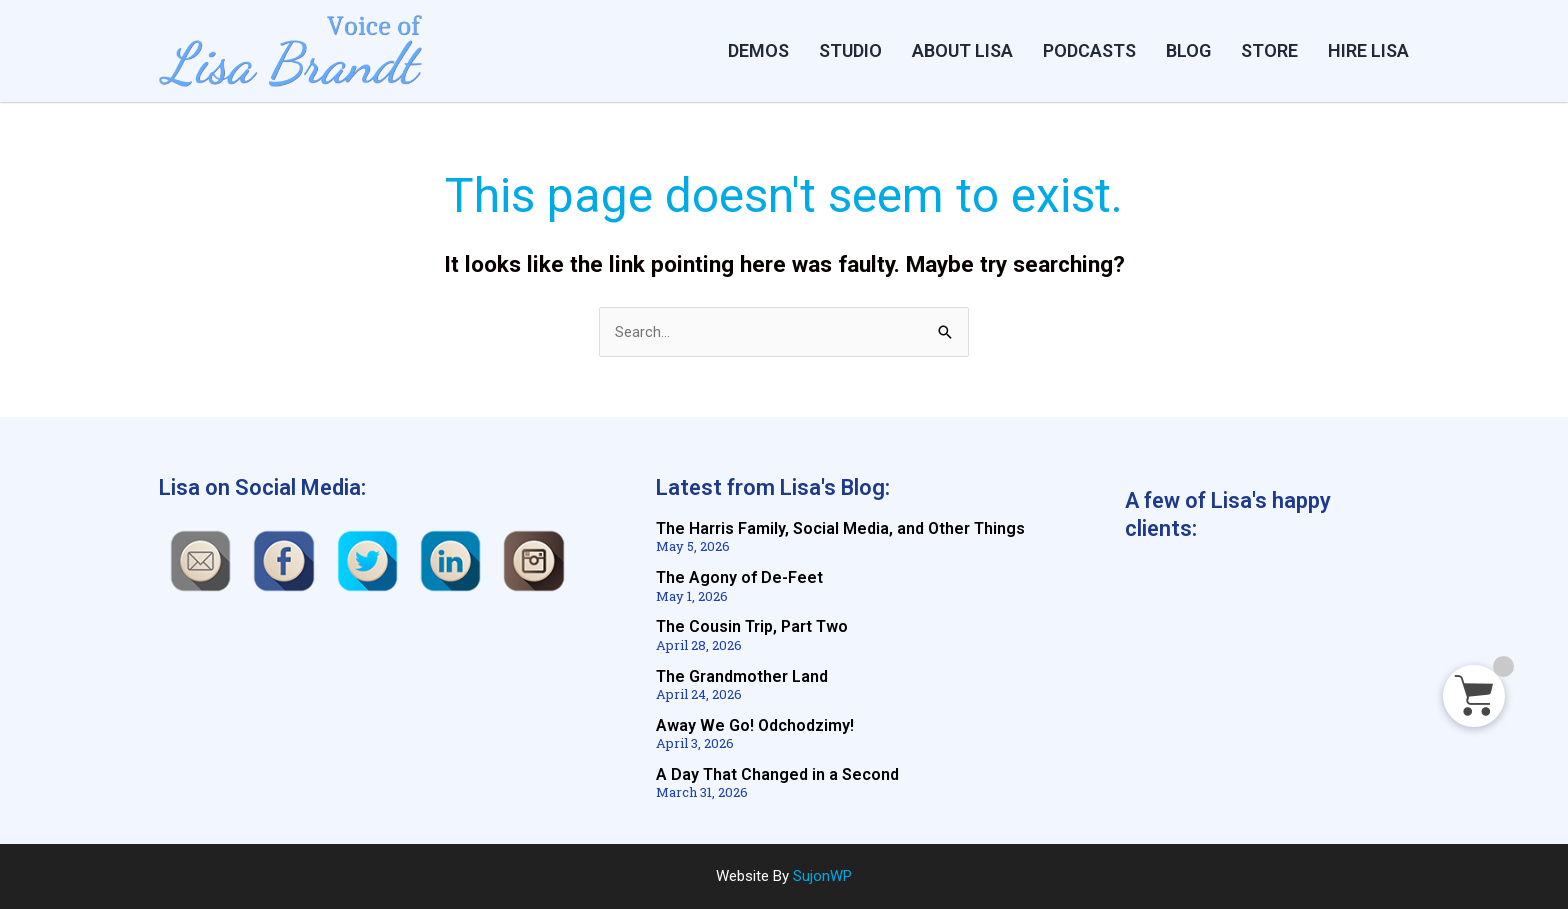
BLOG (1188, 50)
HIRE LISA (1368, 50)
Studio (850, 50)
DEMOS (758, 50)
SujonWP (822, 876)
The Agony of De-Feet (739, 578)
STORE (1269, 50)
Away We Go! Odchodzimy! (755, 725)
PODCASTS (1089, 50)
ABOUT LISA (962, 50)
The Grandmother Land (742, 676)
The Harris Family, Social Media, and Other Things (840, 529)
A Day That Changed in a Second (777, 774)
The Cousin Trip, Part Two (752, 627)
